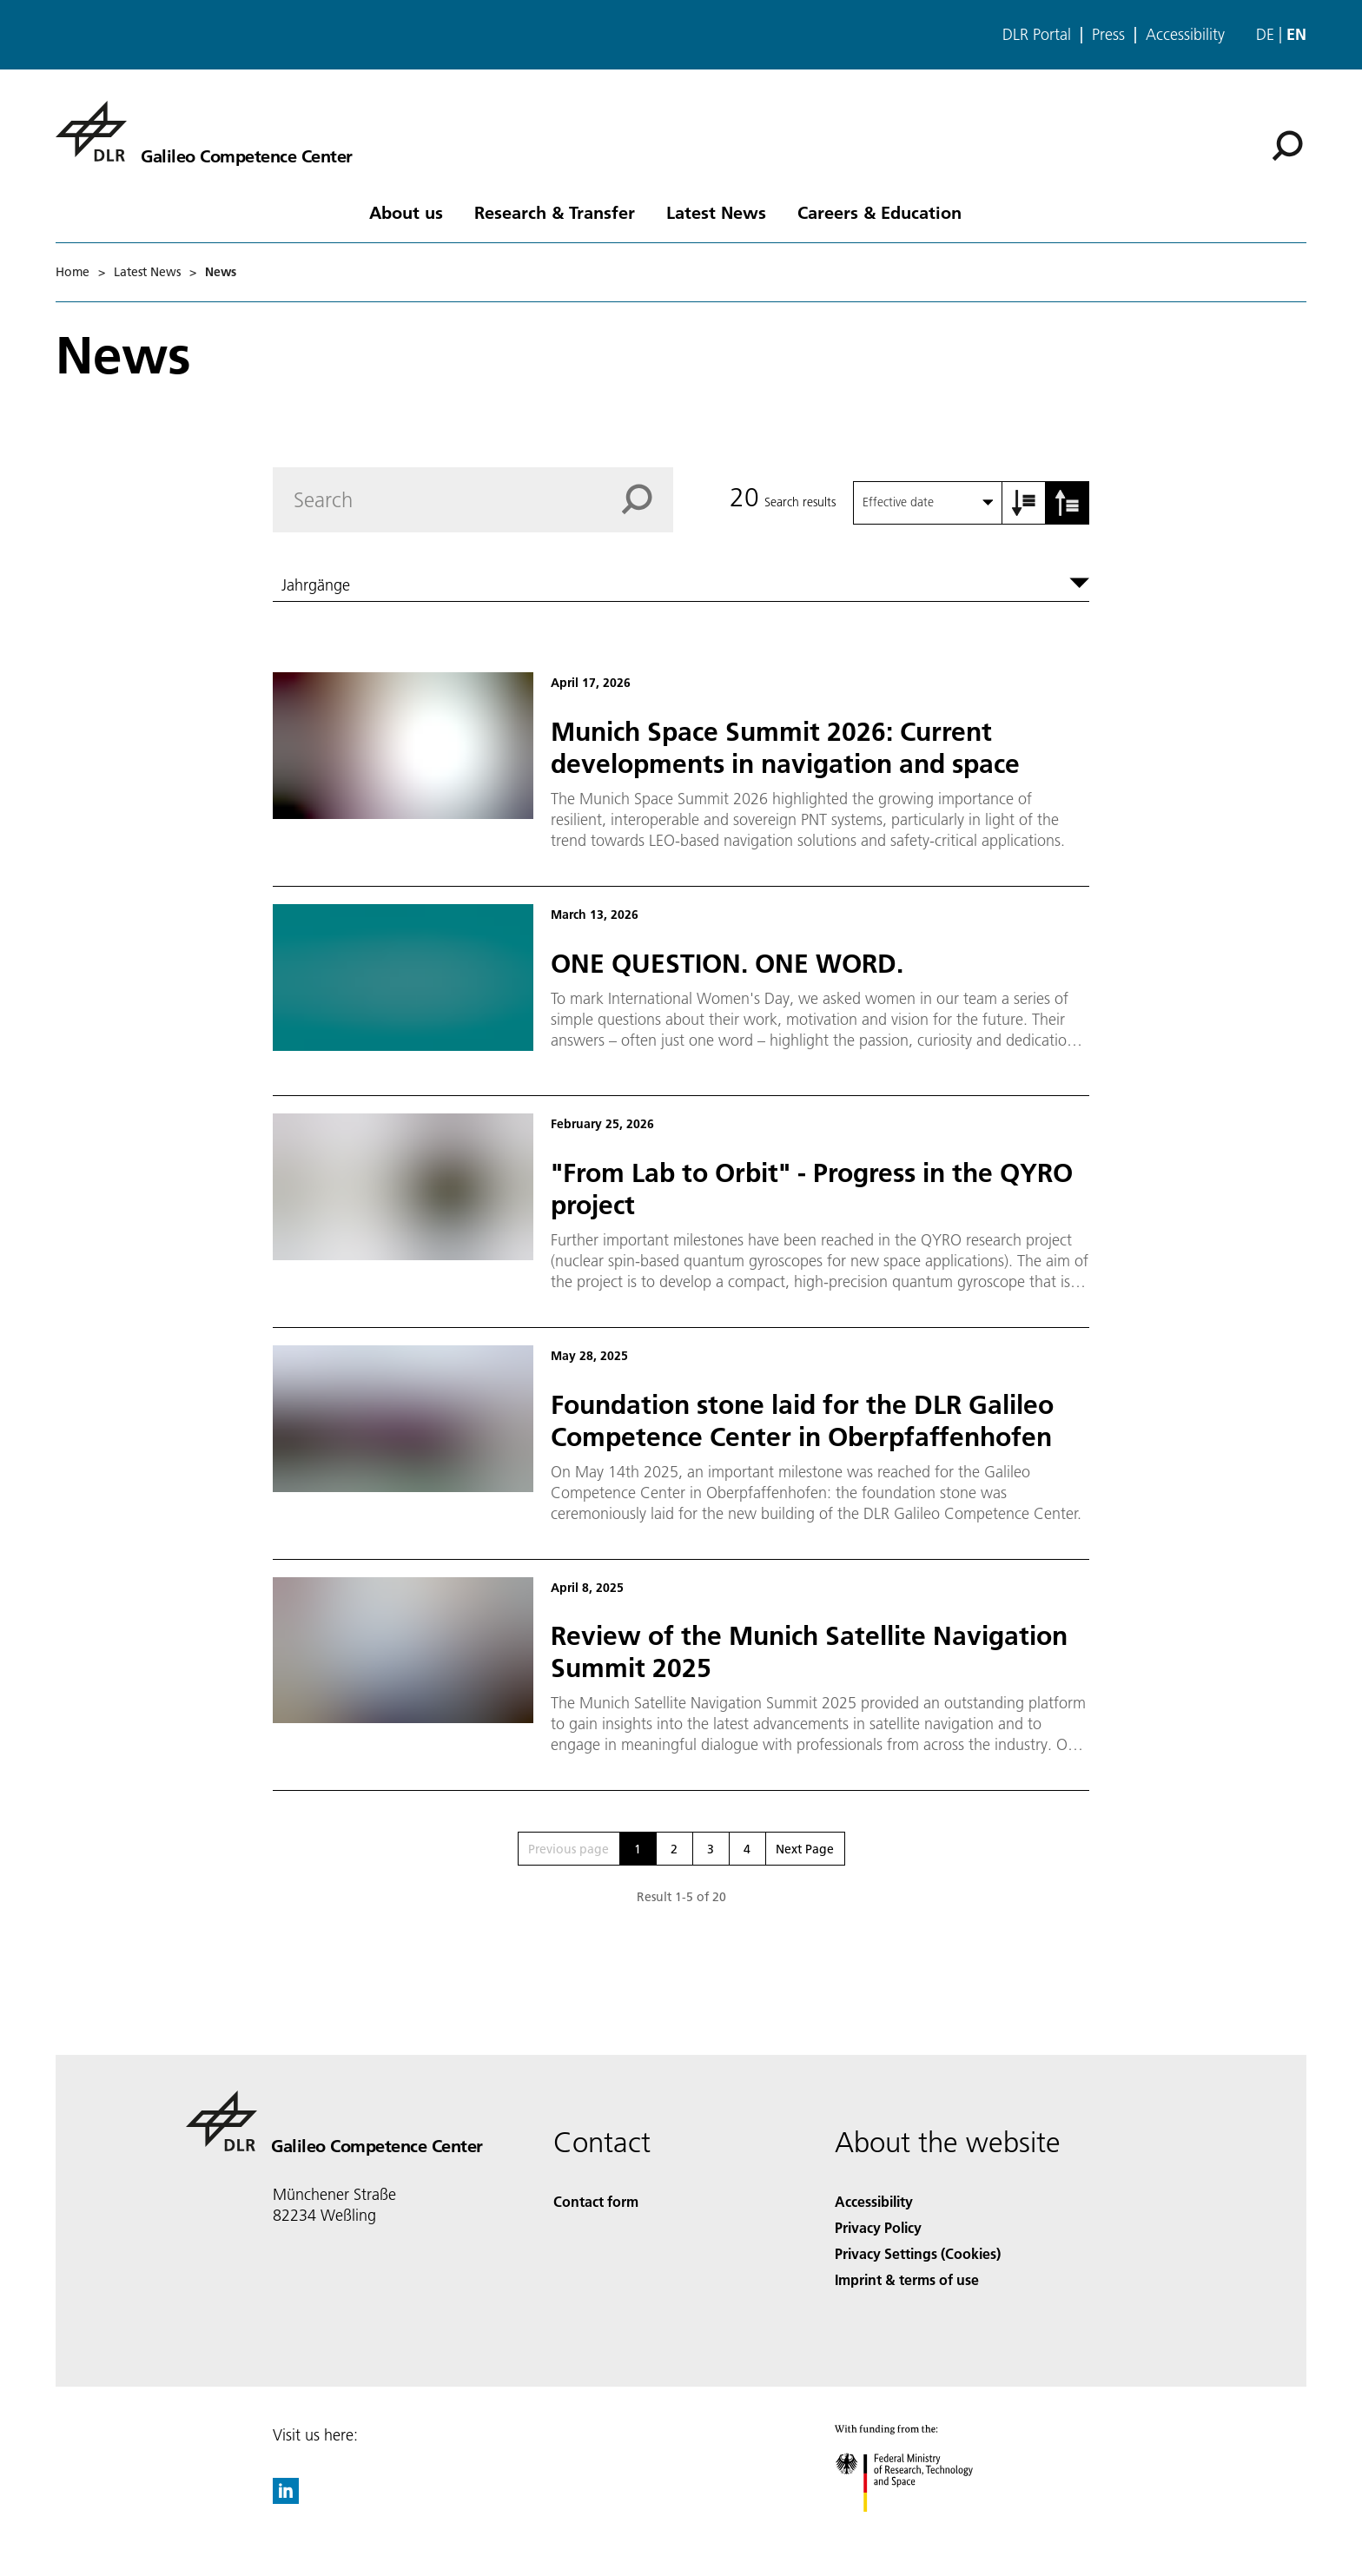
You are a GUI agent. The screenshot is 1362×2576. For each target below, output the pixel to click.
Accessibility (1185, 34)
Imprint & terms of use (907, 2279)
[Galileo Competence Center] (204, 131)
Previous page (568, 1849)
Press (1108, 34)
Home (72, 272)
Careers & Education (879, 212)
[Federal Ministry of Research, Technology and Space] (919, 2527)
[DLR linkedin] (286, 2498)
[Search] (1287, 146)
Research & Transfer (554, 212)
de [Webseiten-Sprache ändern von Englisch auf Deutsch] (1265, 34)
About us (406, 212)
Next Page (805, 1849)
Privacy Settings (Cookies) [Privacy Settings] (918, 2253)
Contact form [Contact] (595, 2201)
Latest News (716, 212)
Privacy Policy (878, 2227)
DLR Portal (1036, 34)
